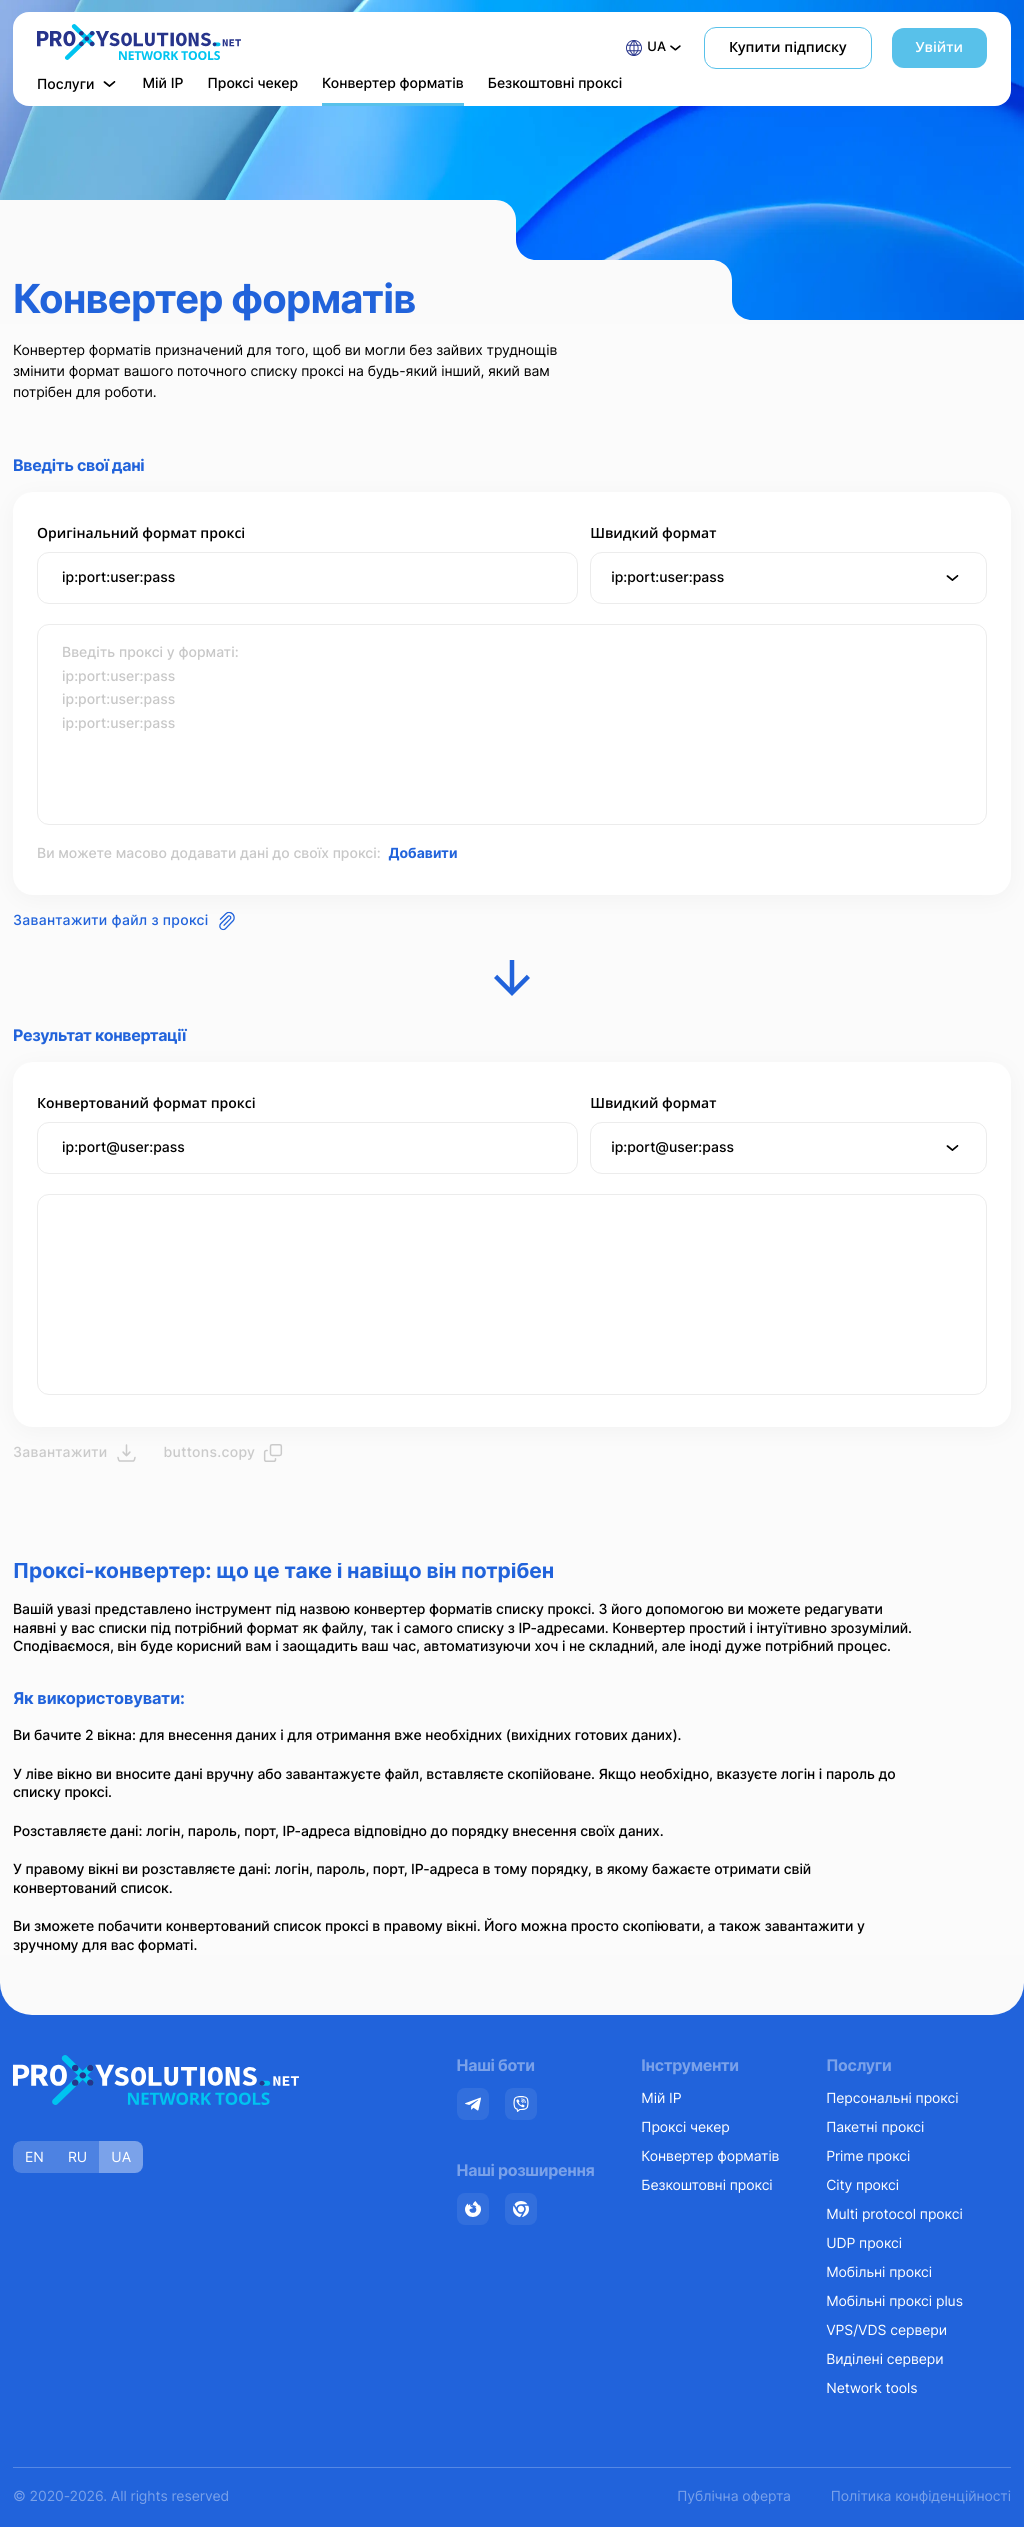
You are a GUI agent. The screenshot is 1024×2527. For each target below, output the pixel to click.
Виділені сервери (884, 2359)
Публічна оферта (733, 2496)
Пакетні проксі (875, 2127)
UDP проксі (864, 2243)
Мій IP (163, 83)
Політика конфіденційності (921, 2496)
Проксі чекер (252, 83)
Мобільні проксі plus (894, 2301)
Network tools (871, 2388)
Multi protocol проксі (894, 2214)
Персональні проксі (892, 2098)
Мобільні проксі (879, 2272)
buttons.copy (224, 1453)
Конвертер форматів (393, 83)
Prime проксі (868, 2156)
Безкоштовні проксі (555, 83)
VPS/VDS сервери (886, 2330)
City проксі (862, 2185)
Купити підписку (787, 47)
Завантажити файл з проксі (125, 921)
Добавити (422, 853)
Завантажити (74, 1453)
